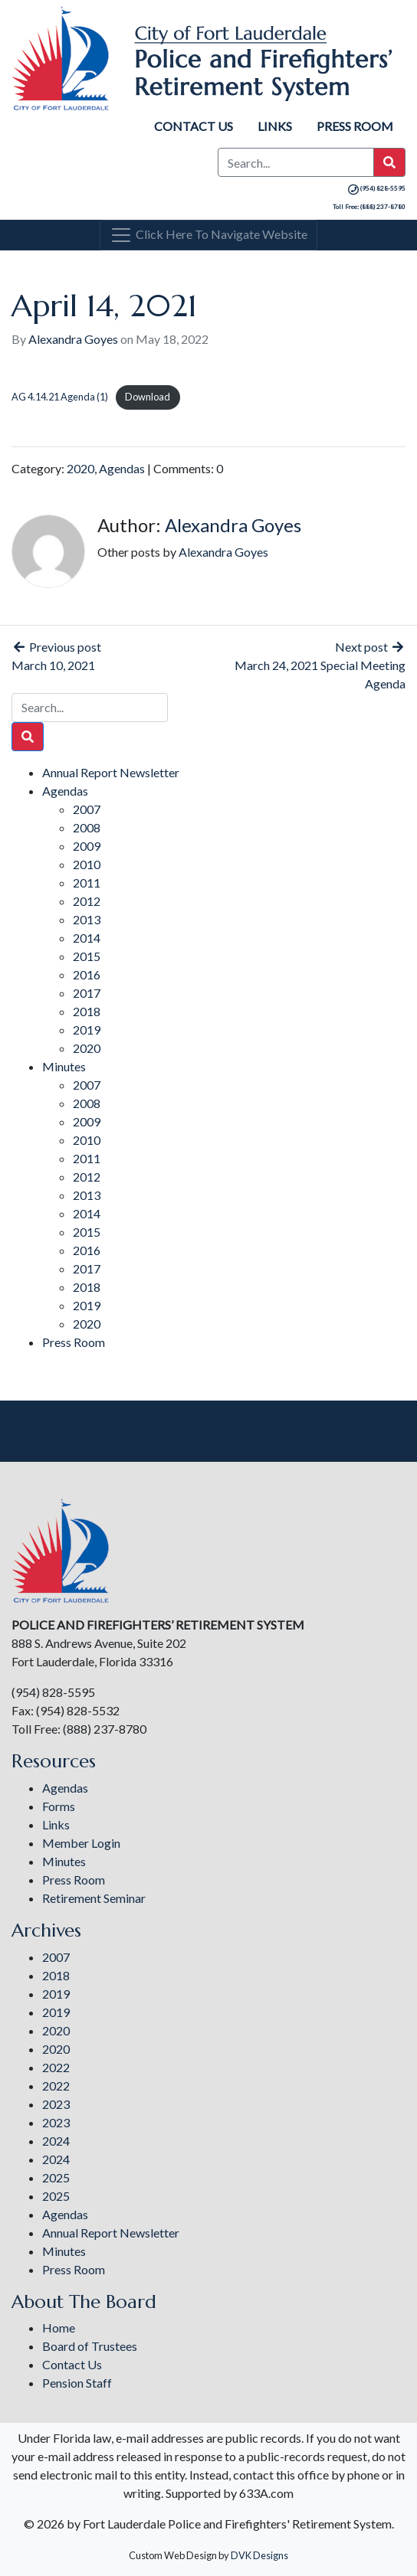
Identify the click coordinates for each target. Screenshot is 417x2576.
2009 (86, 846)
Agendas (122, 468)
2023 (56, 2104)
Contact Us (193, 126)
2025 (56, 2177)
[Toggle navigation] (208, 235)
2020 (80, 468)
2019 (86, 1029)
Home (58, 2327)
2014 (86, 937)
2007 (86, 809)
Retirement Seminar (94, 1898)
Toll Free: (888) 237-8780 (369, 207)
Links (275, 126)
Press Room (355, 126)
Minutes (64, 1066)
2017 (86, 993)
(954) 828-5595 (376, 188)
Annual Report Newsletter (110, 772)
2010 (86, 864)
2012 (86, 901)
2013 (86, 919)
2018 (86, 1011)
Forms (58, 1806)
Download (147, 397)
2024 (56, 2140)
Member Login (81, 1843)
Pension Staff (77, 2382)
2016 (86, 974)
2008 (86, 827)
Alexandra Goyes (73, 339)
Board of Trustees (89, 2346)
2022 (56, 2067)
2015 (86, 956)
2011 (86, 882)
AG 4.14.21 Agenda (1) (59, 397)
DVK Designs (259, 2555)
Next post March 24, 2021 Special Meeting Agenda (320, 665)
